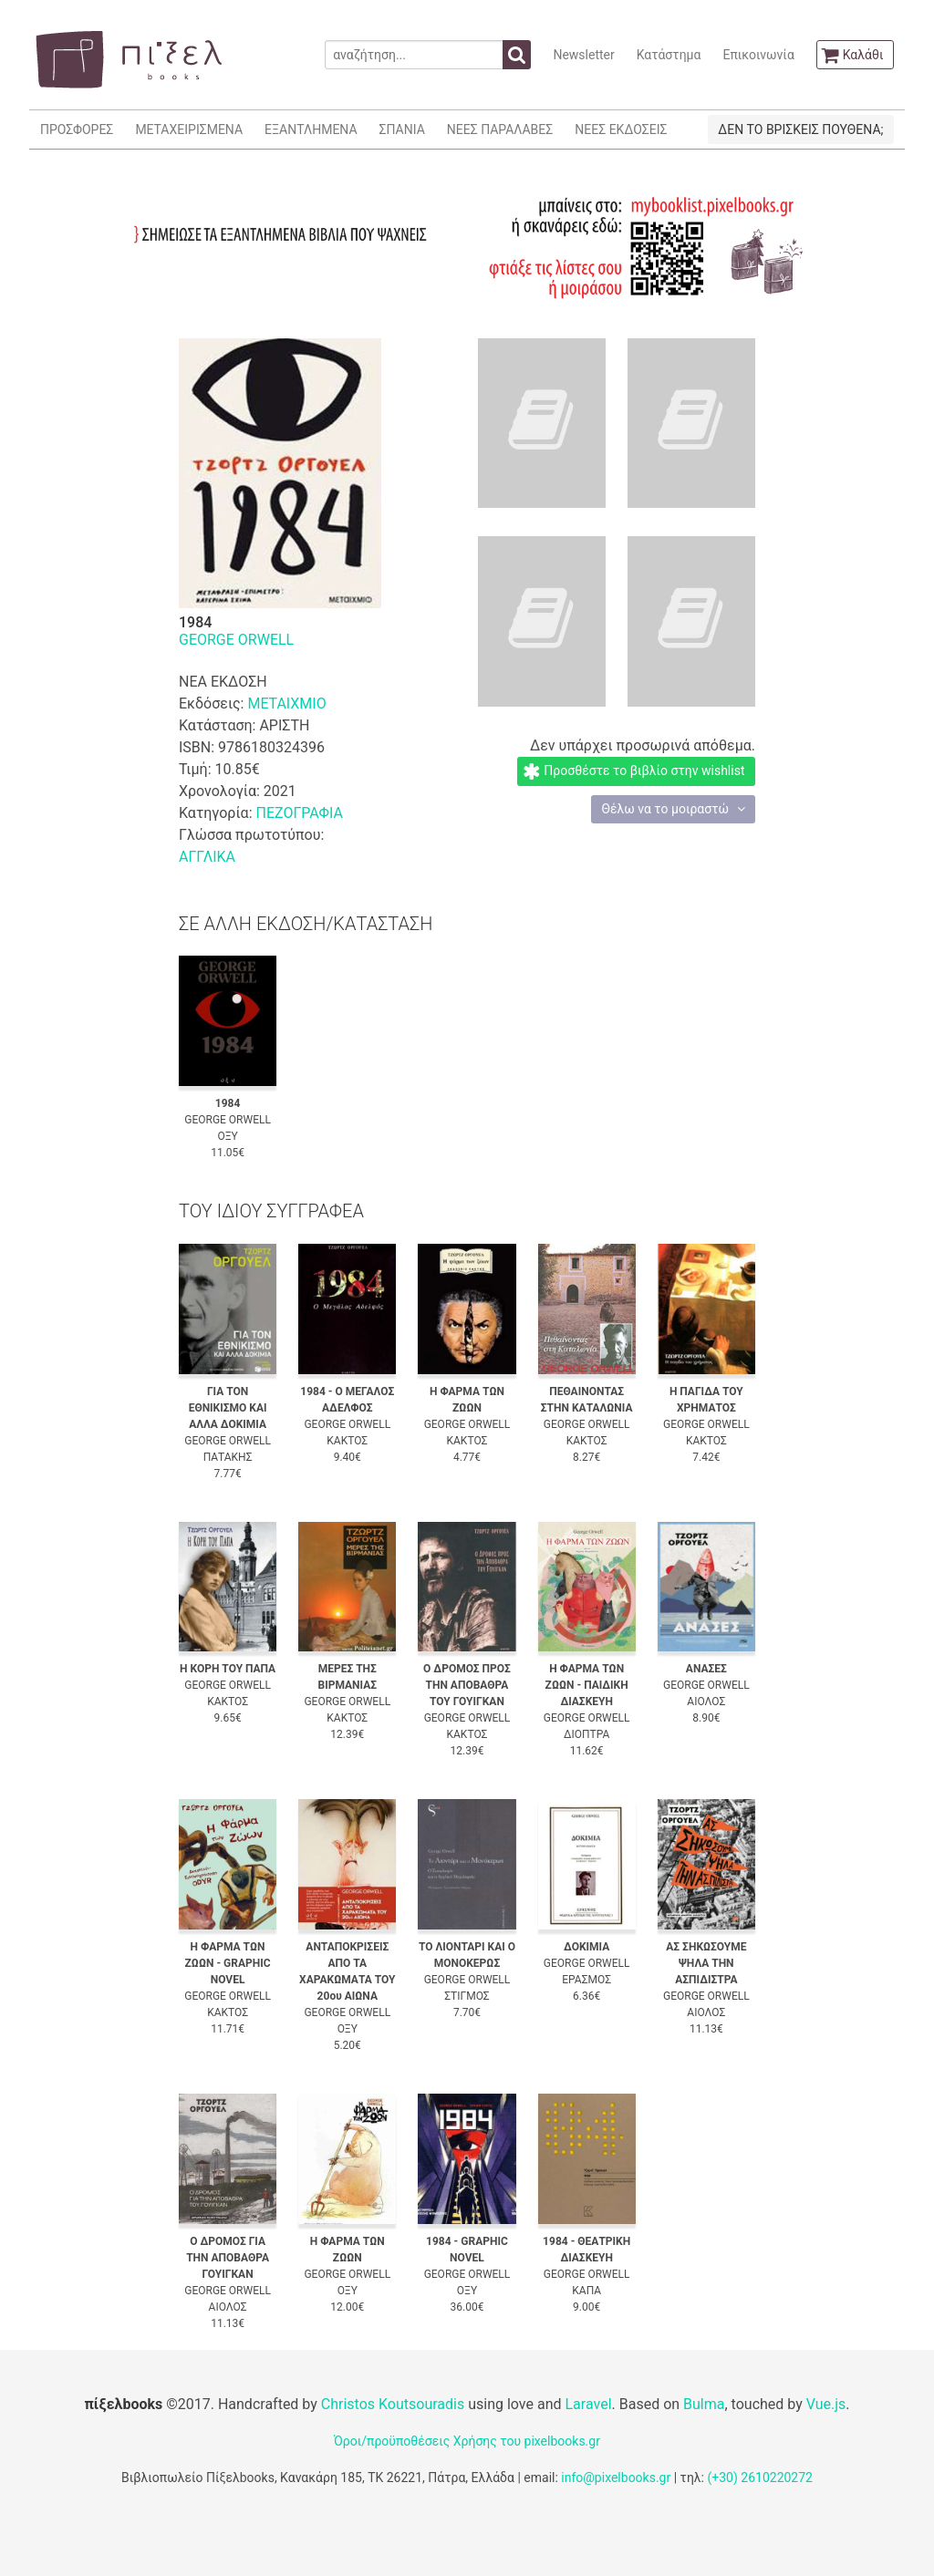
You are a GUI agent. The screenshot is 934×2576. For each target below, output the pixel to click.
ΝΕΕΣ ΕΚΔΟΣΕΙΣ (621, 129)
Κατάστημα (669, 54)
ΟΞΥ (227, 1136)
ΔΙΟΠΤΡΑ (586, 1734)
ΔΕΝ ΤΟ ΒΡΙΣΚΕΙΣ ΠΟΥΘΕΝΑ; (800, 129)
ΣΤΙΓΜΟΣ (466, 1996)
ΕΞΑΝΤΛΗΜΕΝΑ (311, 129)
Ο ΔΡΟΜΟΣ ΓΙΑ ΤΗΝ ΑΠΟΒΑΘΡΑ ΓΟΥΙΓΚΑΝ (227, 2258)
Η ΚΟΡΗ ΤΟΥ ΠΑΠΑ (227, 1668)
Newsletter (583, 54)
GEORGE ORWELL (236, 639)
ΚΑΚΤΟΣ (347, 1440)
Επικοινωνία (758, 54)
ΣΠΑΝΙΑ (402, 129)
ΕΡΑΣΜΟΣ (586, 1979)
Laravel (588, 2404)
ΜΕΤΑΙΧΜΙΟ (286, 703)
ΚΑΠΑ (586, 2290)
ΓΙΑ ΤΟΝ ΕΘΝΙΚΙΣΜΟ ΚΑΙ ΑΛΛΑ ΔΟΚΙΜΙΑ (228, 1408)
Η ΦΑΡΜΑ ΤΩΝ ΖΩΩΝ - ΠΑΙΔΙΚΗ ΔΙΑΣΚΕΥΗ (586, 1685)
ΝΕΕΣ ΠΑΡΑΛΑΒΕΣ (500, 129)
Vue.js (826, 2404)
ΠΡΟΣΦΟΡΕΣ (76, 129)
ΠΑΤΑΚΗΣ (228, 1457)
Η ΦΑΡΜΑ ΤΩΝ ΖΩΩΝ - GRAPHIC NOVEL (228, 1963)
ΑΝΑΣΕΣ (706, 1668)
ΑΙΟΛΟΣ (706, 1701)
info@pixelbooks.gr (615, 2477)
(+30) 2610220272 (760, 2477)
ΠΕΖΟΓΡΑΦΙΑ (298, 813)
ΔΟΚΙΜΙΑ (586, 1946)
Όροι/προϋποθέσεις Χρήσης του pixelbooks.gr (467, 2441)
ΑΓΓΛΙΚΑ (207, 856)
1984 (228, 1103)
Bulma (703, 2404)
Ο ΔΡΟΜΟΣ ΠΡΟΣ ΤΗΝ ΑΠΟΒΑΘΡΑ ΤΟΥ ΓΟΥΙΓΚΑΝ (467, 1685)
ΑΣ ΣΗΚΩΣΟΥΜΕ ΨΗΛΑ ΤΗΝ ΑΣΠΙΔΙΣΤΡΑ (706, 1963)
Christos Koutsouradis (392, 2404)
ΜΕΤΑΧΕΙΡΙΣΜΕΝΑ (189, 129)
